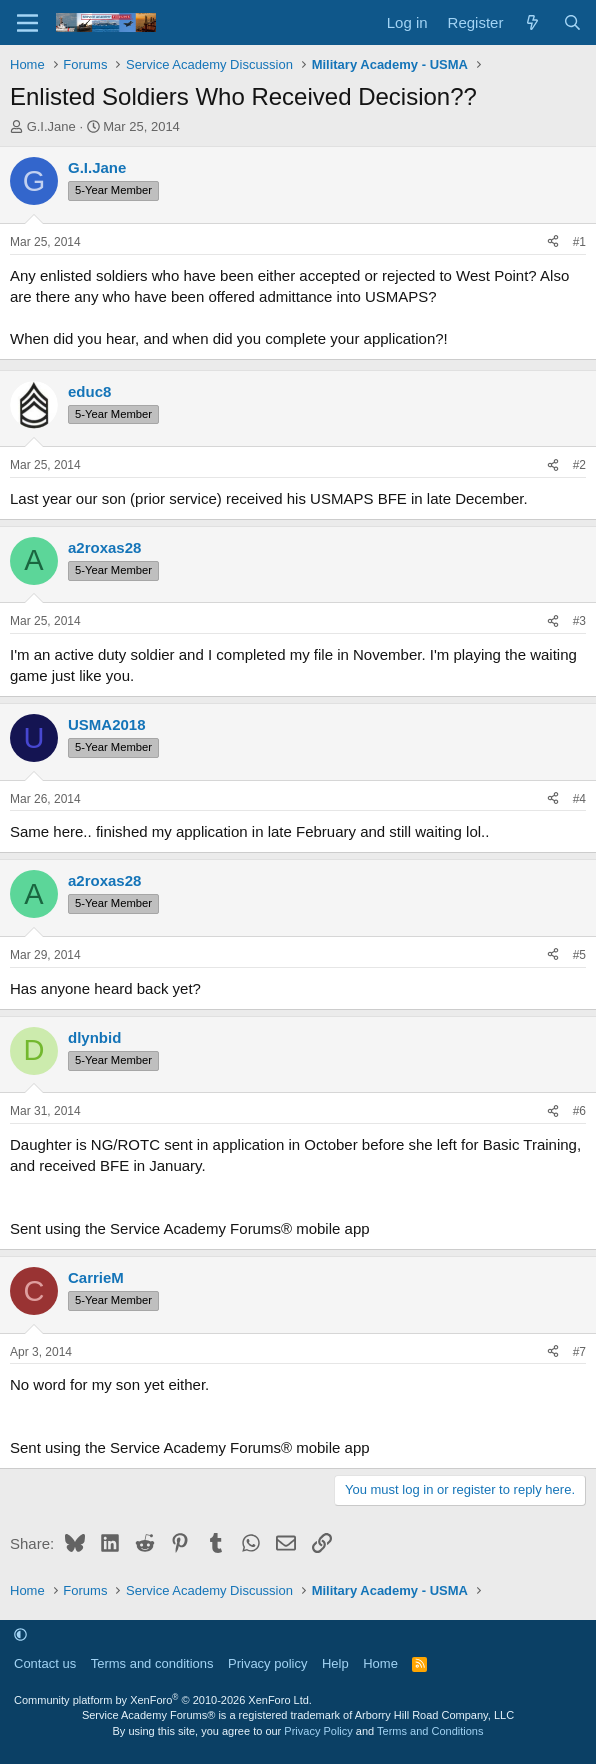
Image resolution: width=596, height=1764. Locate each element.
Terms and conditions (152, 1663)
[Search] (572, 22)
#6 (579, 1111)
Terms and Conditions (430, 1731)
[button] (20, 1634)
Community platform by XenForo (163, 1700)
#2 (579, 465)
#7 (579, 1352)
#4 (579, 799)
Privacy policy (267, 1663)
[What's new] (532, 22)
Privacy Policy (318, 1731)
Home (380, 1663)
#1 (579, 242)
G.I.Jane (51, 126)
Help (335, 1663)
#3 (579, 621)
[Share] (553, 242)
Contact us (45, 1663)
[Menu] (27, 23)
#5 (579, 955)
